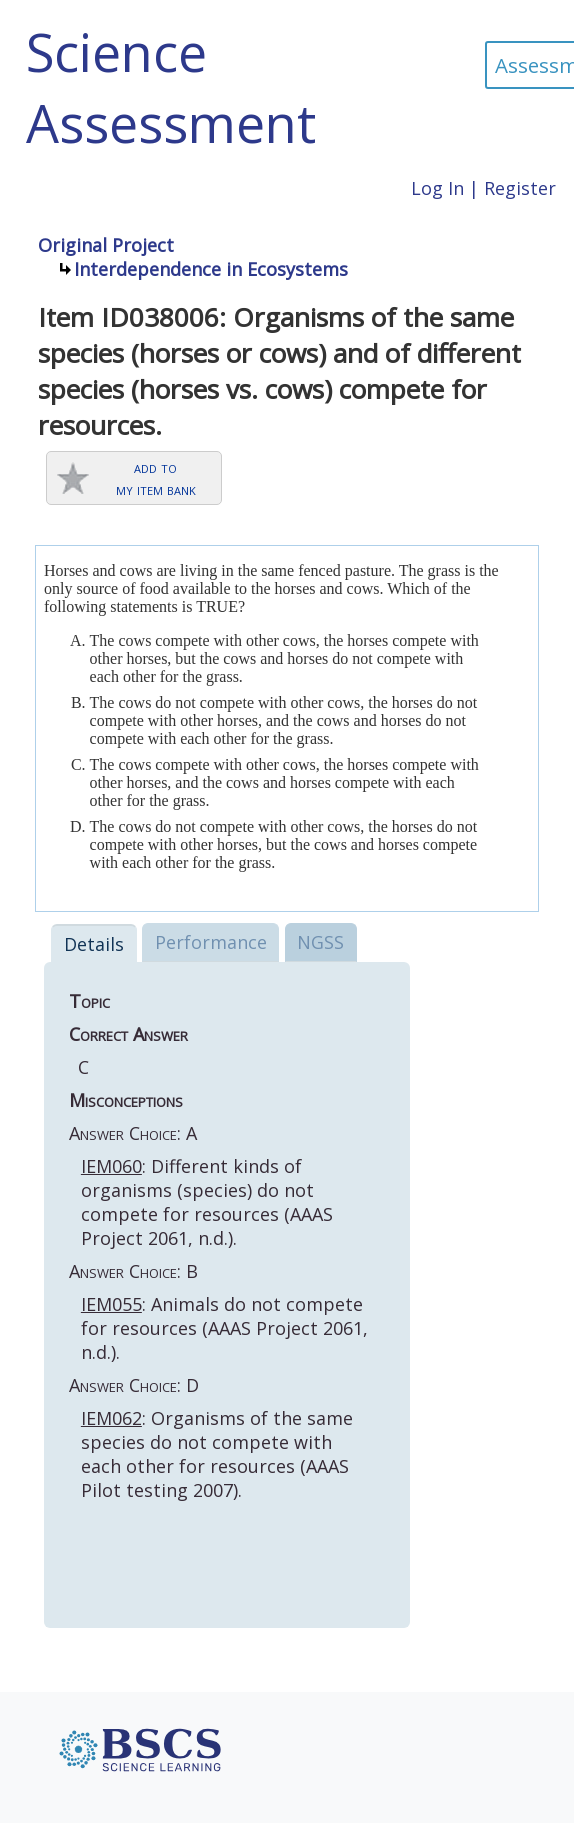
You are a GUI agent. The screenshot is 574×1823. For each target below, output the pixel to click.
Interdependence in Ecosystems (211, 269)
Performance (211, 942)
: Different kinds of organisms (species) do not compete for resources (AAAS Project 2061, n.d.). (207, 1202)
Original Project (106, 245)
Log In (437, 188)
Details (94, 944)
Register (520, 188)
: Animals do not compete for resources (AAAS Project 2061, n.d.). (224, 1328)
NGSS (320, 942)
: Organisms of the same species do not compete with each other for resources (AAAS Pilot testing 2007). (217, 1454)
